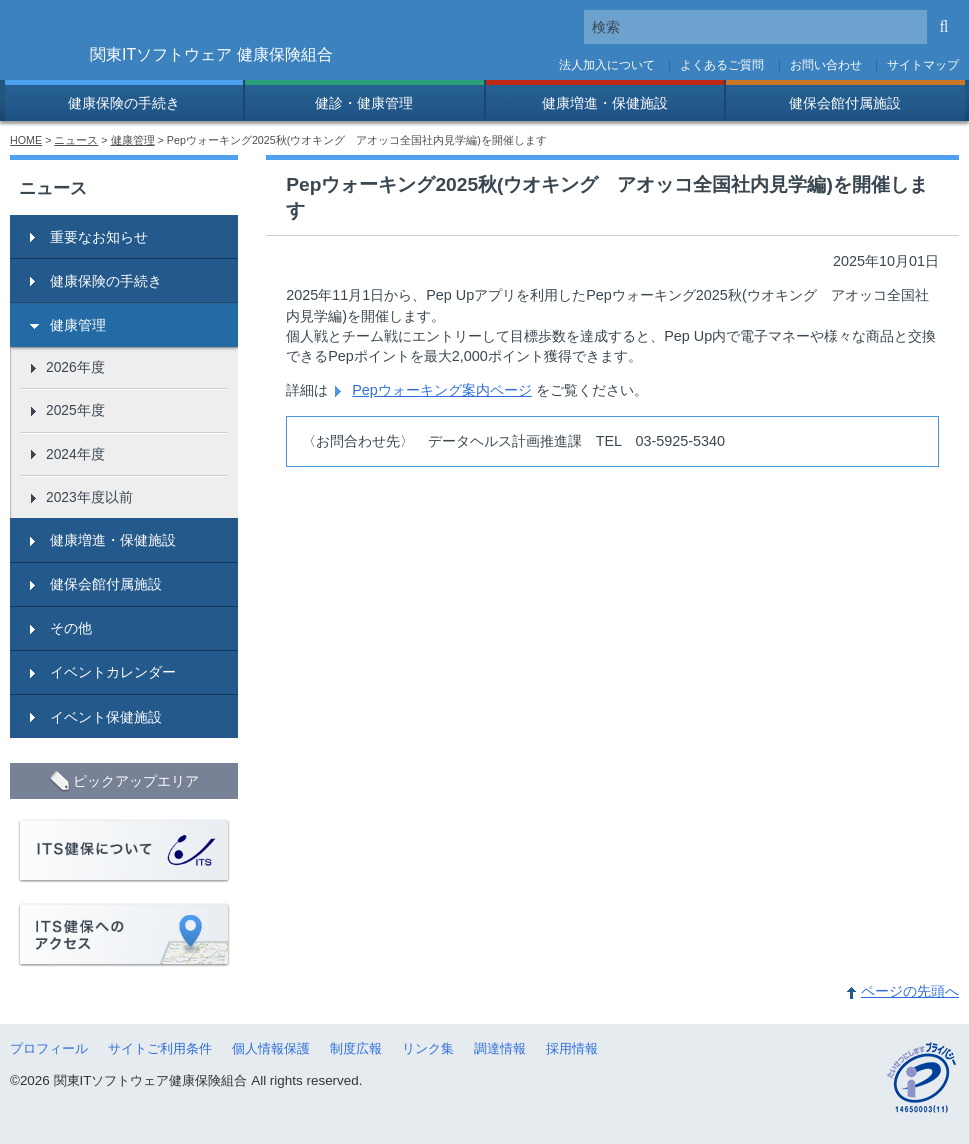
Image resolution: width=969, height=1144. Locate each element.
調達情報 (500, 1048)
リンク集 (428, 1048)
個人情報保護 (271, 1048)
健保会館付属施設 (845, 103)
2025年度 (75, 410)
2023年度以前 (89, 497)
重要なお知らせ (99, 237)
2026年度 (75, 367)
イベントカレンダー (113, 672)
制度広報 (356, 1048)
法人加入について (607, 65)
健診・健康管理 (364, 103)
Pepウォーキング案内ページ (442, 390)
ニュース (76, 140)
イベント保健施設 (106, 717)
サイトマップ (923, 65)
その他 (71, 628)
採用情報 (572, 1048)
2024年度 (75, 454)
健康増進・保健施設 (605, 103)
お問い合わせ (826, 65)
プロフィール (49, 1048)
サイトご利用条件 (160, 1048)
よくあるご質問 (722, 65)
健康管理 (133, 140)
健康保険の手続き (124, 103)
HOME (26, 140)
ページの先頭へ (910, 991)
